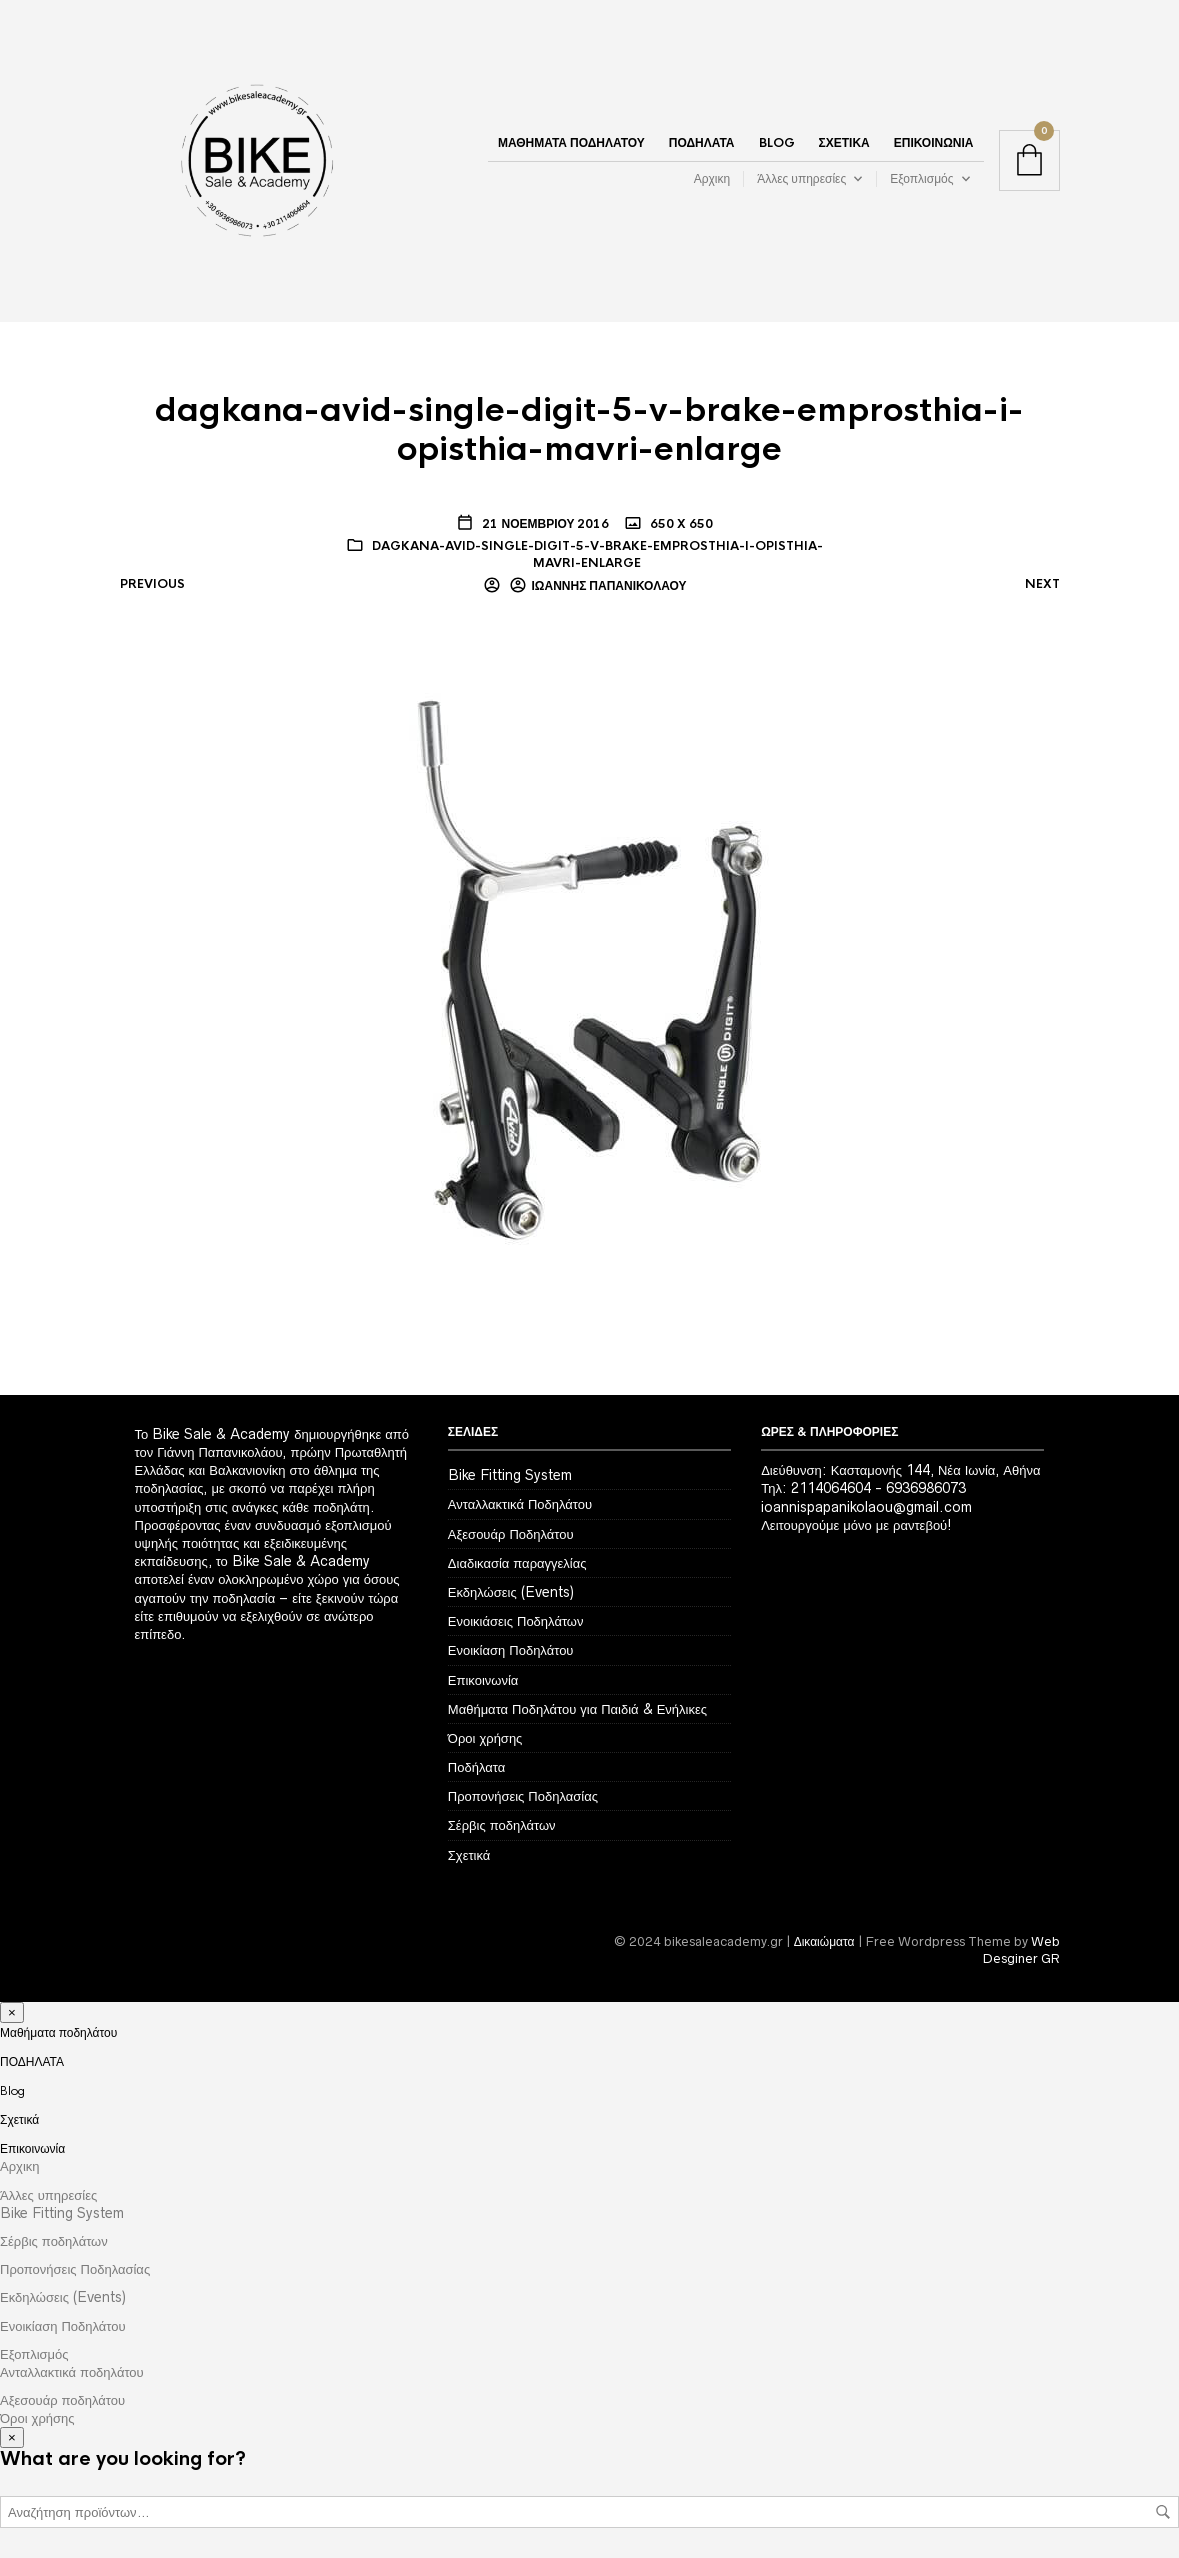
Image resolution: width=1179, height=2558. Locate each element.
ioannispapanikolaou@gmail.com (866, 1507)
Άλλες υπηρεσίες (801, 178)
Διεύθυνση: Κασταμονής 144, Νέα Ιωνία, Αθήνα (900, 1470)
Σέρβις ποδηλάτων (502, 1825)
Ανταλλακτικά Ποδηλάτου (520, 1504)
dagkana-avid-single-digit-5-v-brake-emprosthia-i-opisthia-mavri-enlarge (597, 554)
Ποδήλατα (476, 1767)
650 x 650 (680, 524)
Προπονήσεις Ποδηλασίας (523, 1796)
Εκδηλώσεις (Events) (511, 1592)
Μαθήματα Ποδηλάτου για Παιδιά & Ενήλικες (577, 1709)
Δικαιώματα (824, 1941)
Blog (777, 143)
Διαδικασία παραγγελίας (517, 1563)
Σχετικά (844, 143)
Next (1042, 584)
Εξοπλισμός (921, 178)
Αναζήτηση (1163, 2512)
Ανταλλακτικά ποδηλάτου (72, 2372)
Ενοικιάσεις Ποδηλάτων (516, 1621)
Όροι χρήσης (485, 1738)
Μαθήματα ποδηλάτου (571, 143)
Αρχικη (712, 178)
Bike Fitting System (510, 1475)
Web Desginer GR (1021, 1950)
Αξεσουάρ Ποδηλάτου (511, 1534)
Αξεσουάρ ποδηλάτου (62, 2400)
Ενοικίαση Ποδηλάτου (511, 1650)
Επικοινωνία (934, 143)
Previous (152, 584)
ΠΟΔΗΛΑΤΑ (702, 143)
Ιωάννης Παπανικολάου (609, 586)
